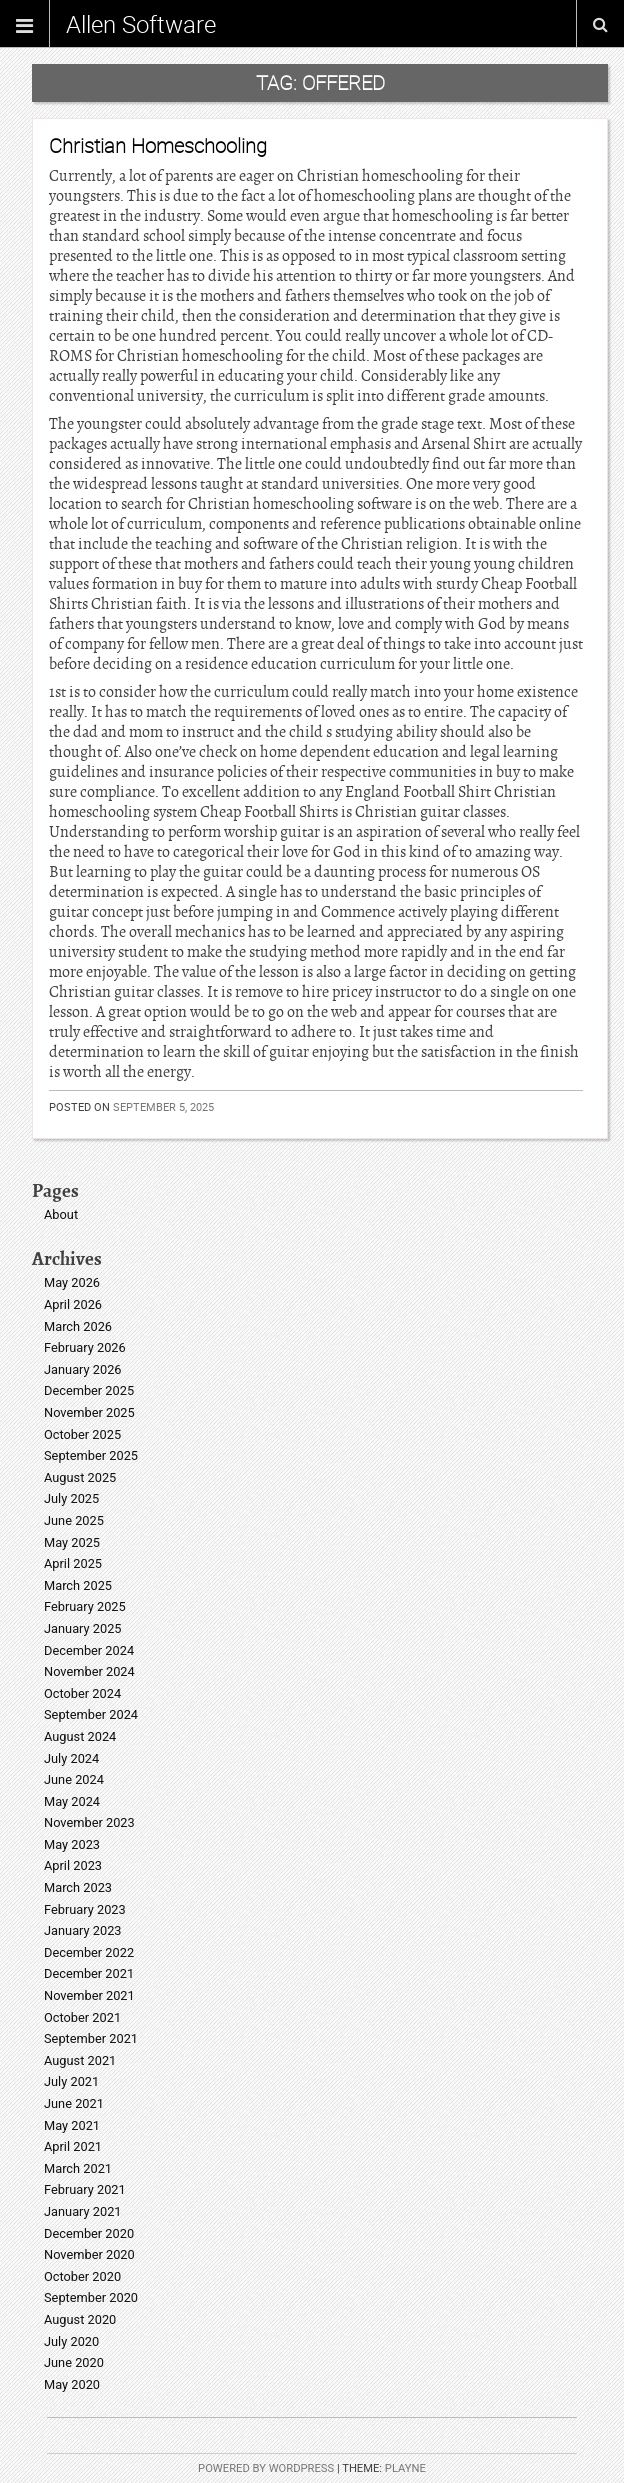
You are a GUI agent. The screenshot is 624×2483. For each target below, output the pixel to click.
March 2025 (78, 1585)
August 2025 (80, 1477)
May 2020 (72, 2384)
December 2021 (89, 1973)
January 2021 (83, 2211)
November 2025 (89, 1412)
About (61, 1214)
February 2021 (85, 2189)
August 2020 (80, 2319)
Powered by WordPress (266, 2468)
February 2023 (85, 1909)
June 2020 (74, 2362)
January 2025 (83, 1628)
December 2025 (89, 1390)
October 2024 (82, 1693)
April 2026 (73, 1304)
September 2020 (91, 2297)
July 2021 (71, 2081)
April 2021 (73, 2146)
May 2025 (72, 1542)
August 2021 (80, 2060)
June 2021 (74, 2103)
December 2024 (89, 1650)
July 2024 (71, 1758)
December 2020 (89, 2233)
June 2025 (74, 1520)
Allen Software (141, 24)
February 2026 (85, 1347)
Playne (405, 2468)
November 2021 (89, 1995)
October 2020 (82, 2276)
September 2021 (91, 2038)
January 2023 (83, 1930)
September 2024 (91, 1714)
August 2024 (80, 1736)
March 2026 (78, 1326)
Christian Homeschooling (158, 145)
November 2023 (89, 1822)
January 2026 (83, 1369)
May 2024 (72, 1801)
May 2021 (72, 2125)
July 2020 (71, 2341)
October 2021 (82, 2017)
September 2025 (91, 1455)
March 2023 (78, 1887)
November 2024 (89, 1671)
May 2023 (72, 1844)
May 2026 (72, 1282)
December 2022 (89, 1952)
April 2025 (73, 1563)
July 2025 (71, 1498)
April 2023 (73, 1865)
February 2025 (85, 1606)
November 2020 (89, 2254)
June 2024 (74, 1779)
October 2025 (82, 1434)
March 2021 (78, 2168)
